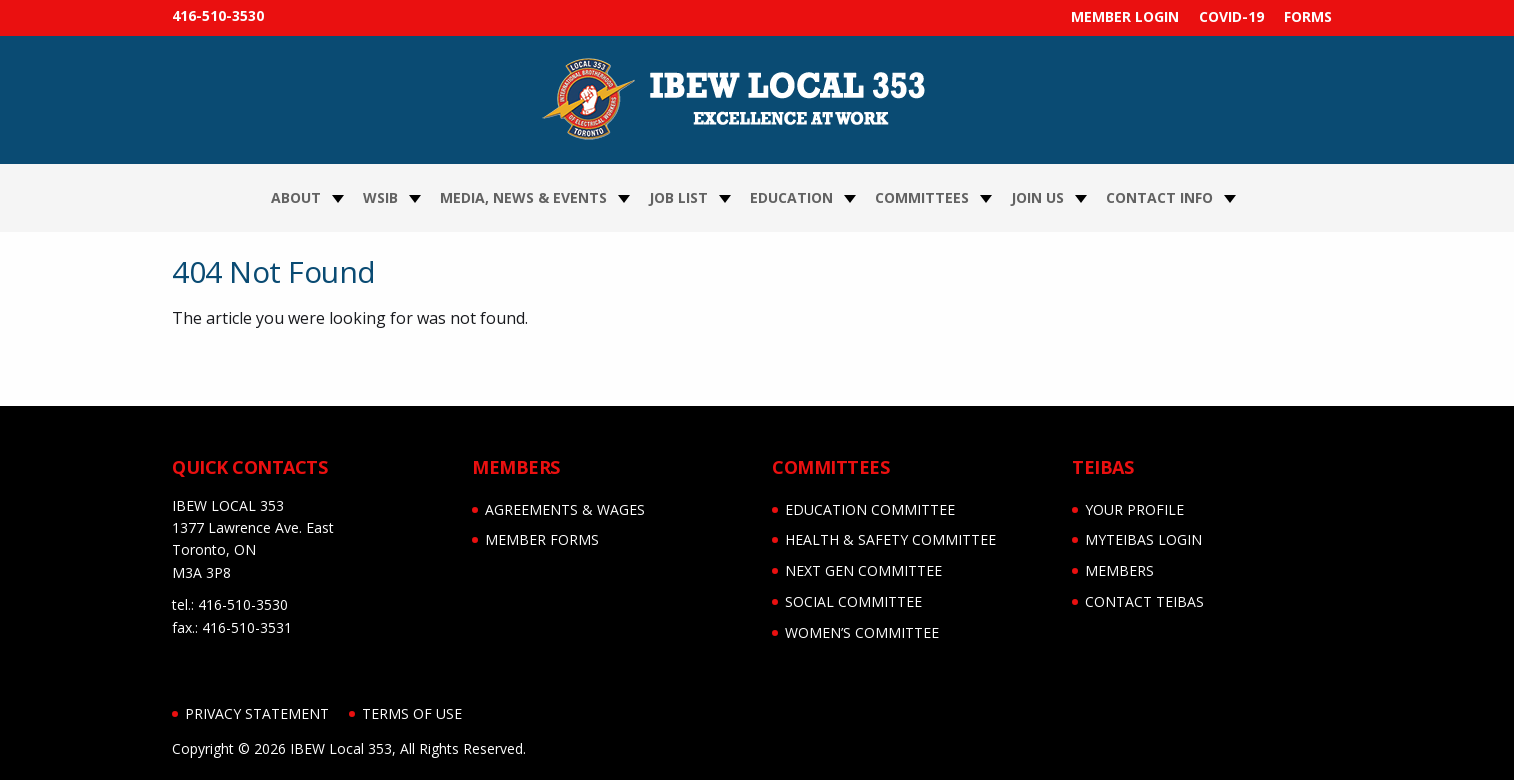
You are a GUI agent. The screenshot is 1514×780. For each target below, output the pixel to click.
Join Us (1037, 197)
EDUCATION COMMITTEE (870, 509)
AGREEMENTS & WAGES (565, 509)
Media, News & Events (523, 197)
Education (791, 197)
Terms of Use (412, 713)
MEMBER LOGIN (1125, 16)
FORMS (1308, 16)
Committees (922, 197)
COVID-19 (1231, 16)
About (296, 197)
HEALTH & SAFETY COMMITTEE (890, 539)
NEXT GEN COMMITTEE (863, 570)
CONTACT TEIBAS (1144, 601)
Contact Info (1159, 197)
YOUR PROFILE (1134, 509)
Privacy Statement (257, 713)
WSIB (380, 197)
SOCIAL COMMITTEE (853, 601)
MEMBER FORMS (542, 539)
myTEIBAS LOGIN (1143, 539)
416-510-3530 (218, 15)
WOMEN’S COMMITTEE (862, 632)
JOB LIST (678, 197)
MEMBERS (1119, 570)
